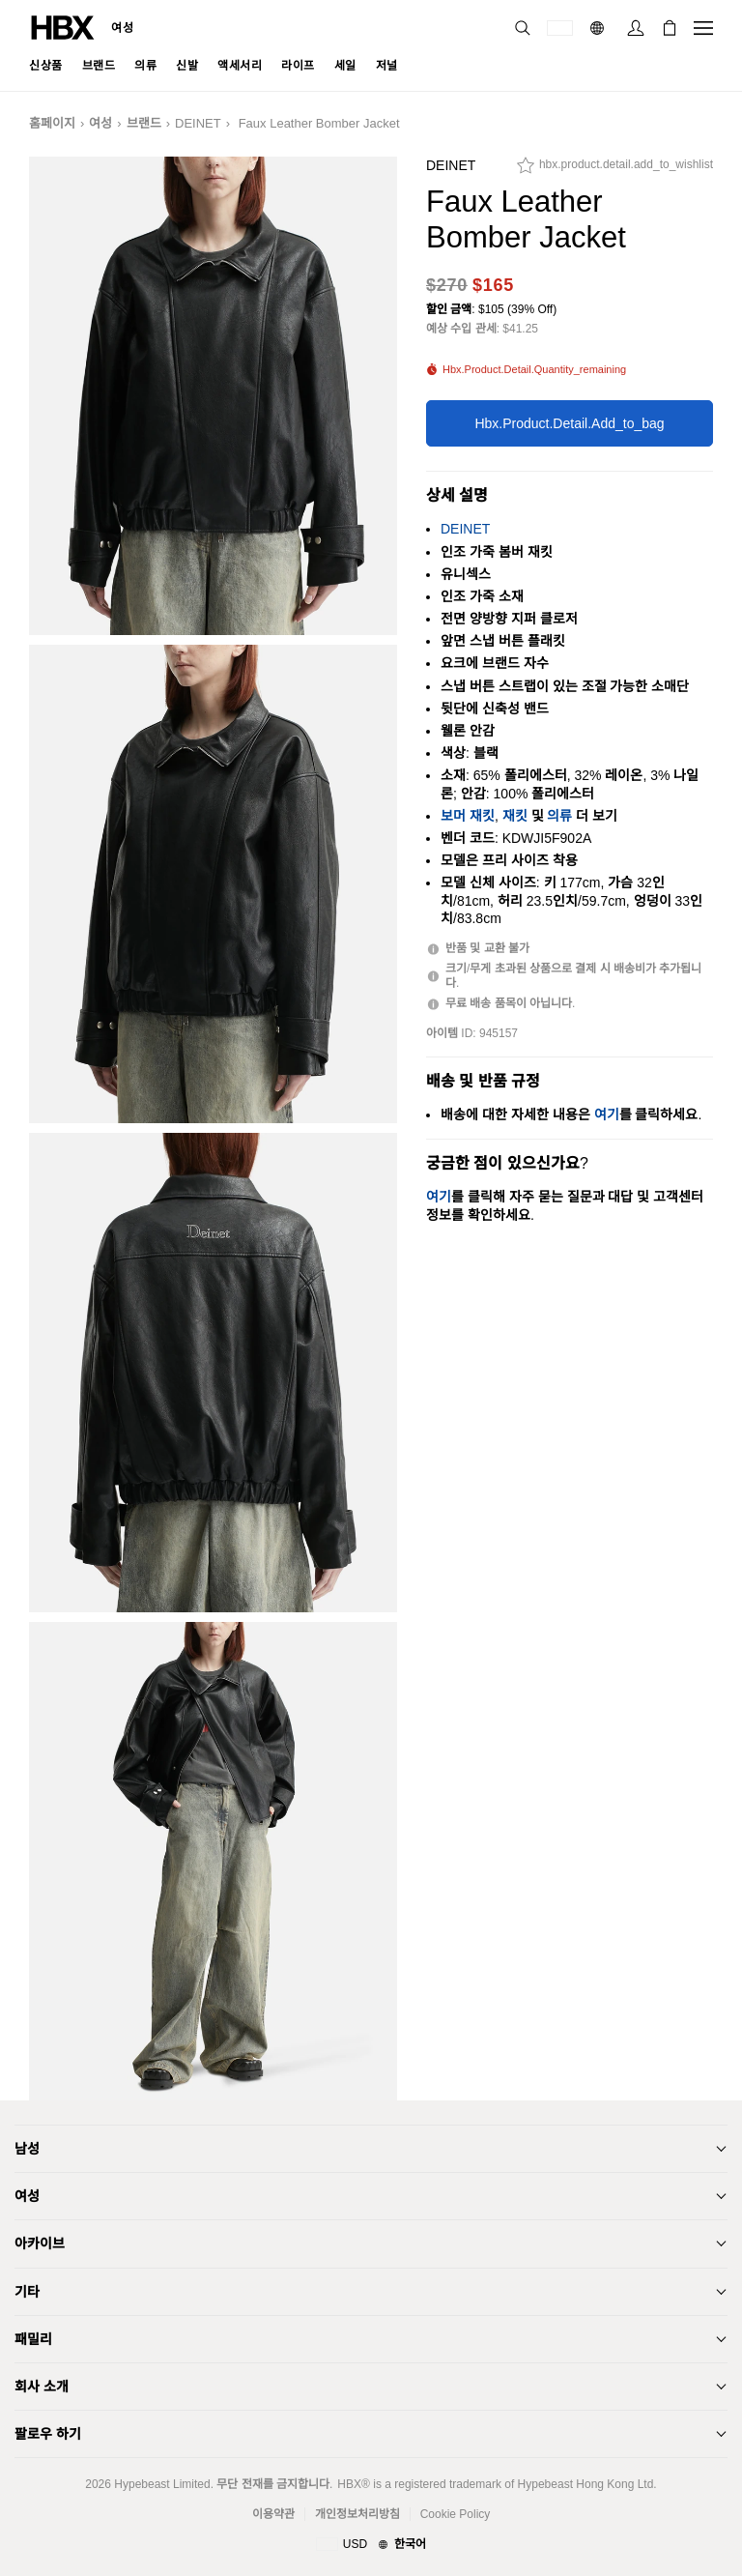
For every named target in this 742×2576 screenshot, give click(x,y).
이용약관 (273, 2514)
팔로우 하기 (47, 2434)
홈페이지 (52, 123)
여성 (122, 28)
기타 (27, 2292)
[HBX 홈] (63, 26)
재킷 (515, 816)
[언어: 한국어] (599, 28)
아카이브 (39, 2243)
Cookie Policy (455, 2514)
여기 (606, 1114)
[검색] (522, 28)
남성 (27, 2148)
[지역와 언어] (371, 2545)
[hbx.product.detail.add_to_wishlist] (615, 170)
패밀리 (33, 2339)
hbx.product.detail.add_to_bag (569, 423)
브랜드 (144, 123)
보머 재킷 (468, 816)
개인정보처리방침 (357, 2514)
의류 (559, 816)
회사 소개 (41, 2386)
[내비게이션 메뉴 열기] (703, 28)
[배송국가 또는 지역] (560, 28)
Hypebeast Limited (162, 2484)
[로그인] (635, 28)
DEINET (198, 123)
